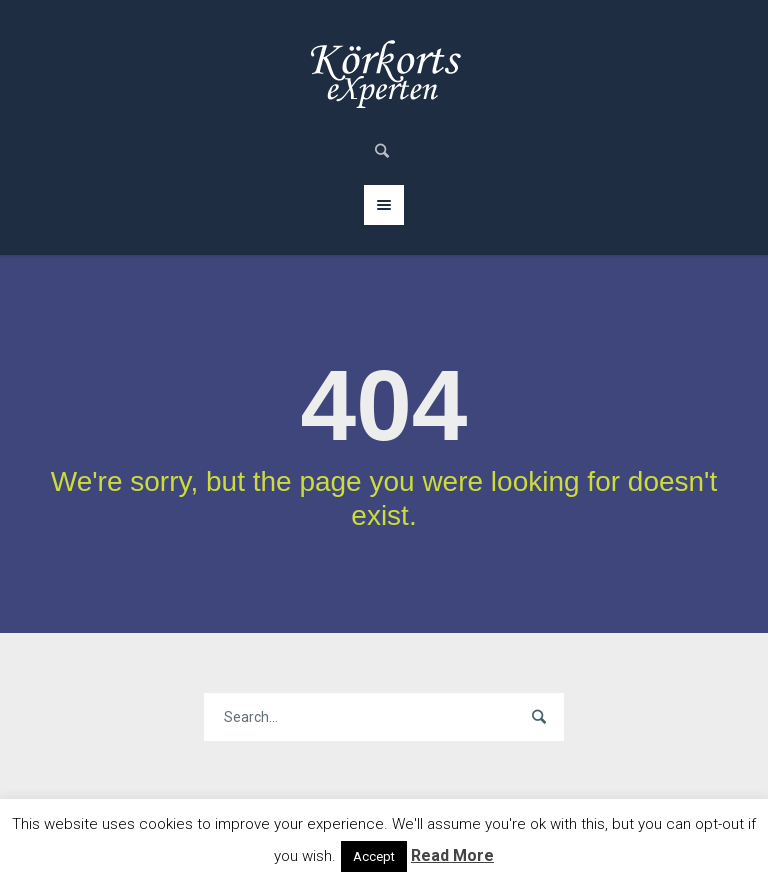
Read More (452, 855)
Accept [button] (374, 856)
